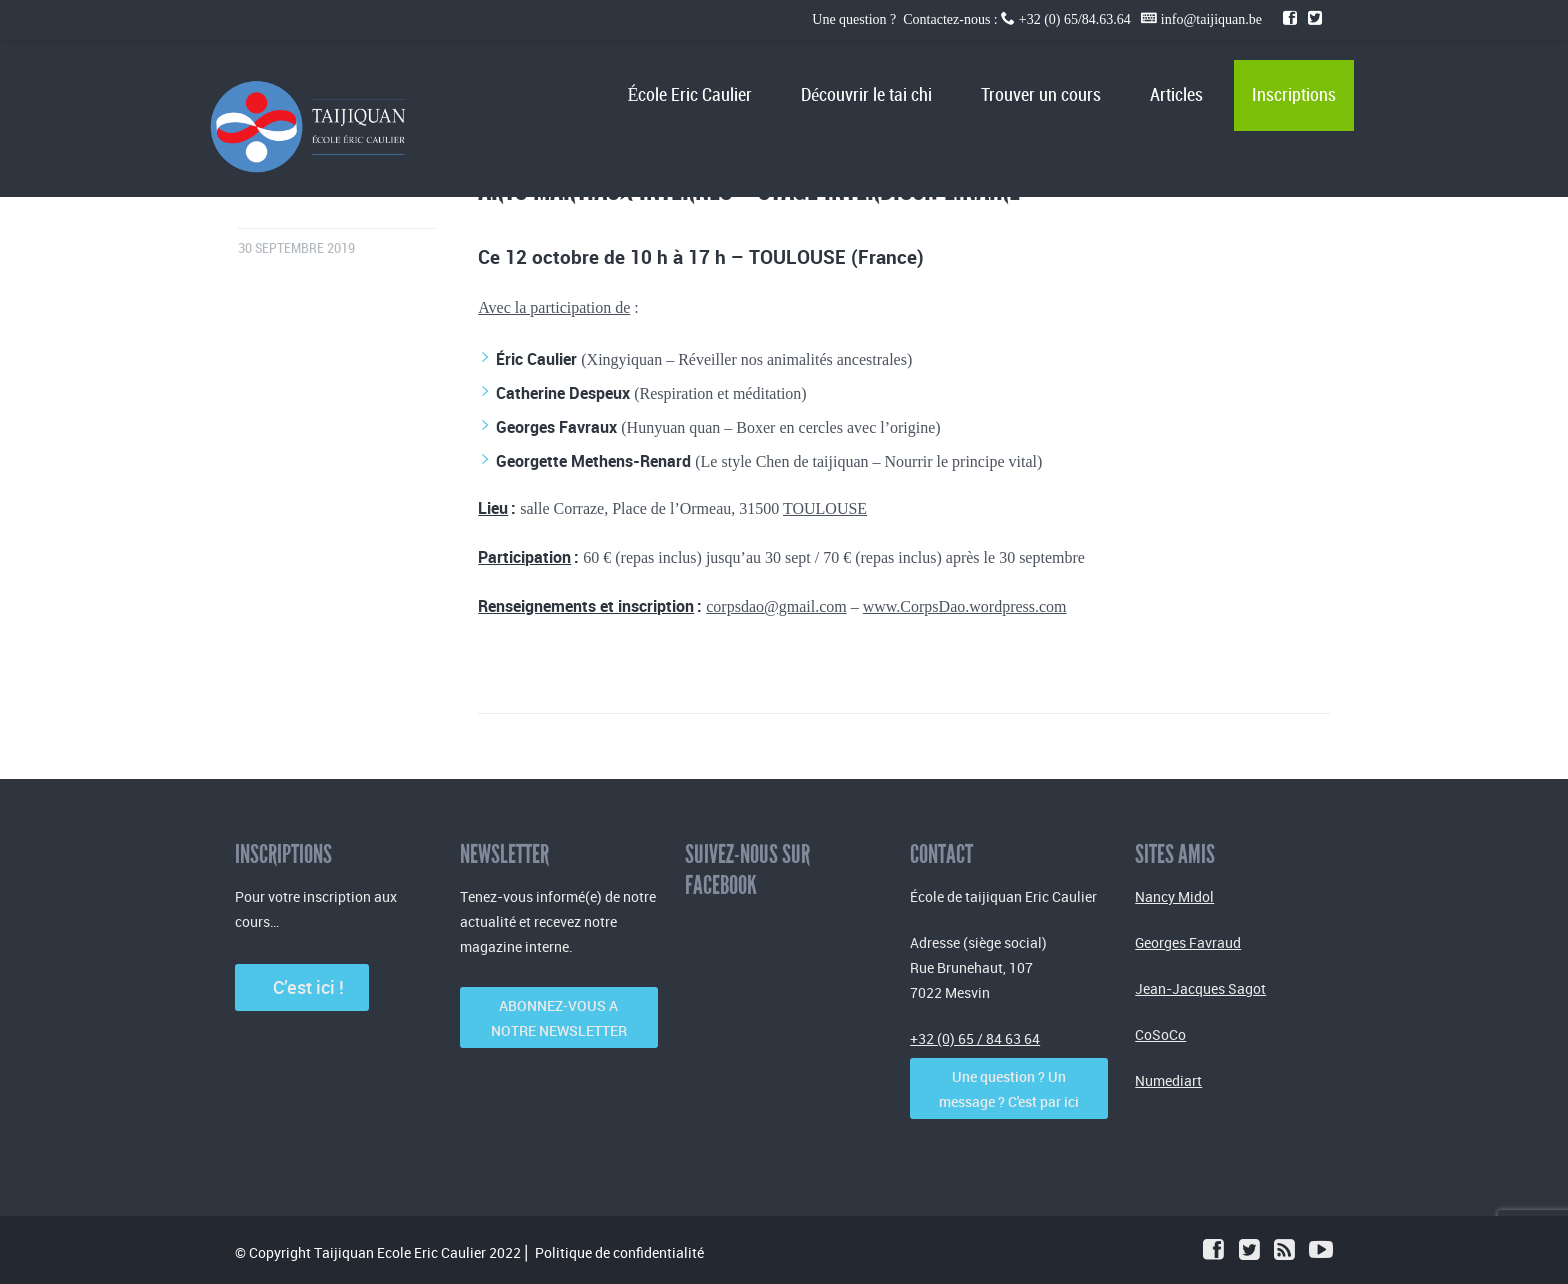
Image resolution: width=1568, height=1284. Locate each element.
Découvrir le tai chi (866, 95)
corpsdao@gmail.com (776, 606)
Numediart (1168, 1080)
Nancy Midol (1174, 896)
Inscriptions (1294, 95)
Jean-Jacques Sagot (1200, 988)
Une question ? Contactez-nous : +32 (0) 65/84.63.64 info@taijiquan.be (1038, 19)
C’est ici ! (302, 987)
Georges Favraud (1188, 942)
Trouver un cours (1041, 95)
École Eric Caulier (689, 95)
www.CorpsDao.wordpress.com (965, 606)
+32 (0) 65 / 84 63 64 (975, 1038)
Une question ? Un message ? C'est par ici (1009, 1089)
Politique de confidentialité (619, 1252)
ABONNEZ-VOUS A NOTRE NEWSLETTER (559, 1018)
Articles (1176, 95)
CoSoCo (1160, 1034)
